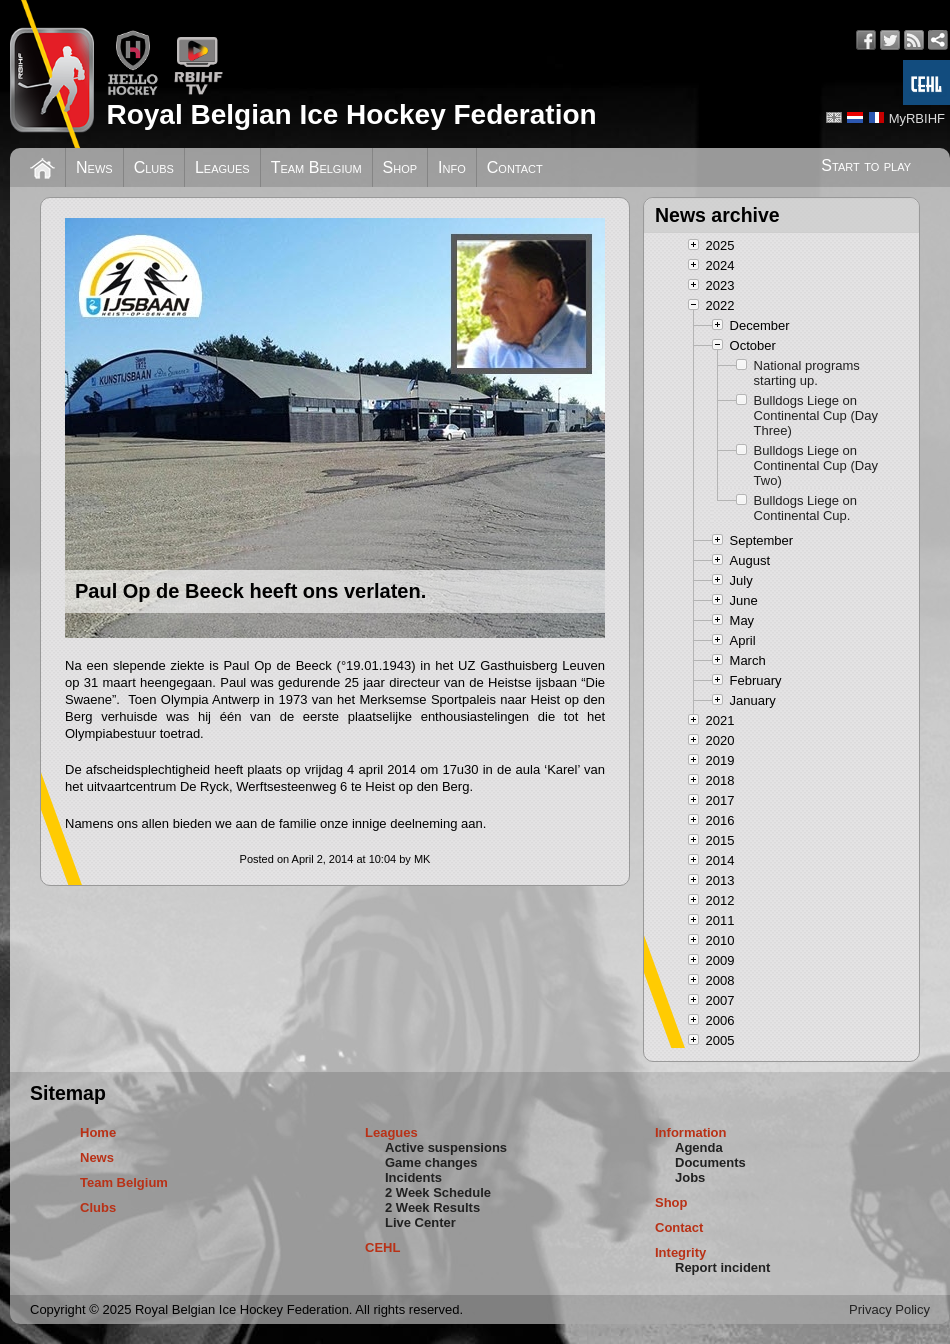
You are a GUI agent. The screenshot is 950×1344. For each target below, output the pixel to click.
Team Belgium (316, 167)
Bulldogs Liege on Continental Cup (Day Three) (816, 415)
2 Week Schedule (438, 1192)
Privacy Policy (889, 1309)
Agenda (699, 1147)
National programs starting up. (807, 373)
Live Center (420, 1222)
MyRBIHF (917, 118)
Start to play (866, 165)
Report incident (722, 1267)
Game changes (431, 1162)
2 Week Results (432, 1207)
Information (691, 1132)
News (94, 167)
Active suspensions (446, 1147)
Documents (710, 1162)
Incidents (413, 1177)
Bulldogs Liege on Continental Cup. (805, 508)
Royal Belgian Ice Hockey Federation (351, 114)
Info (452, 167)
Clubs (154, 167)
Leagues (222, 167)
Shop (400, 167)
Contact (515, 167)
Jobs (690, 1177)
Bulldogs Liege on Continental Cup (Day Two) (816, 465)
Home (98, 1132)
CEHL (382, 1247)
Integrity (680, 1252)
